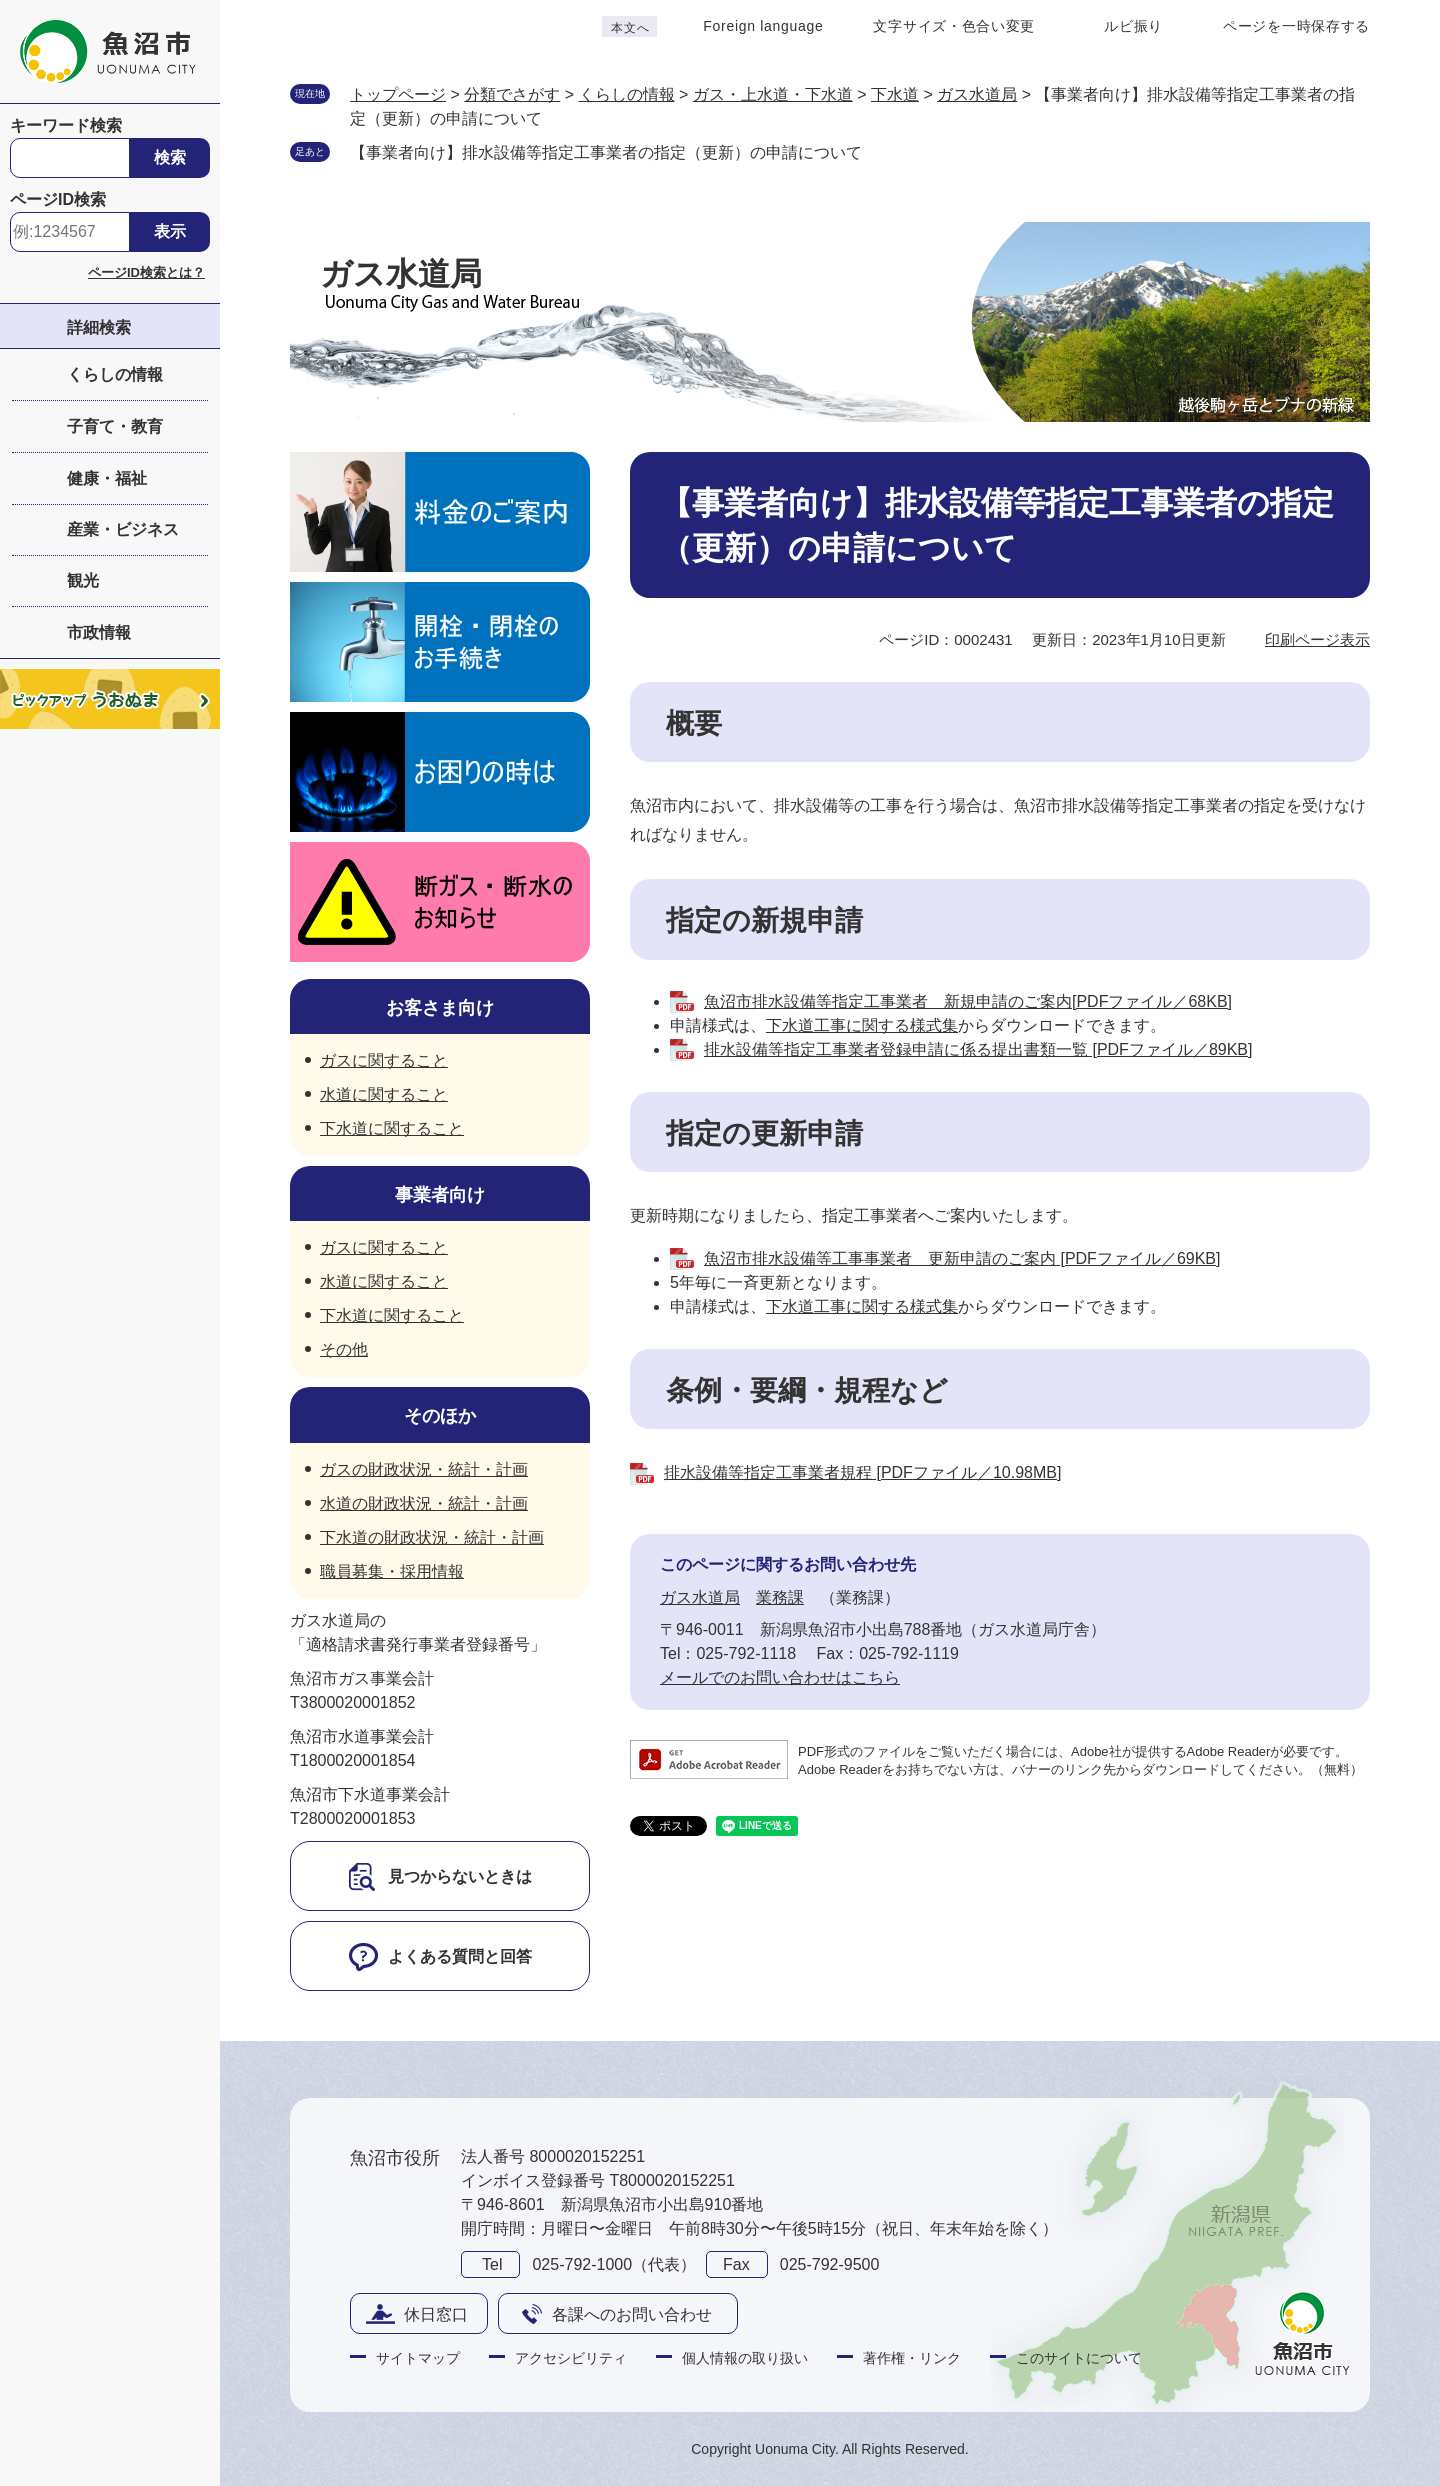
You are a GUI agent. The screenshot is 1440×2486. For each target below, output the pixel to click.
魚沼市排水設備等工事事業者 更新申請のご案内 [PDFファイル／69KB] (962, 1258)
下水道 (895, 94)
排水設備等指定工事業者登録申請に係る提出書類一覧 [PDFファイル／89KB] (978, 1049)
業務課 (780, 1597)
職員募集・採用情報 (392, 1571)
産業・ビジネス (123, 529)
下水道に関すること (392, 1128)
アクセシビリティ (571, 2358)
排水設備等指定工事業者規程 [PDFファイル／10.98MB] (862, 1472)
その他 (344, 1349)
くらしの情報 (115, 374)
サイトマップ (418, 2358)
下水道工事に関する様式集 (862, 1025)
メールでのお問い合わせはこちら (780, 1677)
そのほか (440, 1416)
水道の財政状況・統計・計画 (424, 1503)
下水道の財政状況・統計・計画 (432, 1537)
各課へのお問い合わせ (632, 2314)
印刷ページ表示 (1317, 639)
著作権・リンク (912, 2358)
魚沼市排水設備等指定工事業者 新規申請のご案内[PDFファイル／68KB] (968, 1001)
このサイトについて (1079, 2358)
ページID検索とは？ (146, 272)
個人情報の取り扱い (745, 2358)
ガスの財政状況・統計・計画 (424, 1469)
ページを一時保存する (1296, 26)
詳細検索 (99, 327)
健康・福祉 (107, 478)
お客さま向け (440, 1008)
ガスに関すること (384, 1060)
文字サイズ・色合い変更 (954, 26)
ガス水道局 (977, 94)
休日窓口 (436, 2314)
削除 (882, 151)
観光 (83, 580)
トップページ (398, 94)
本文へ (630, 28)
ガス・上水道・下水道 (773, 94)
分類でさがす (512, 94)
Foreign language (763, 26)
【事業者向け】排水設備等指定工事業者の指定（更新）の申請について (606, 152)
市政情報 (99, 632)
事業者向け (440, 1195)
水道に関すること (384, 1094)
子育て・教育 (115, 426)
